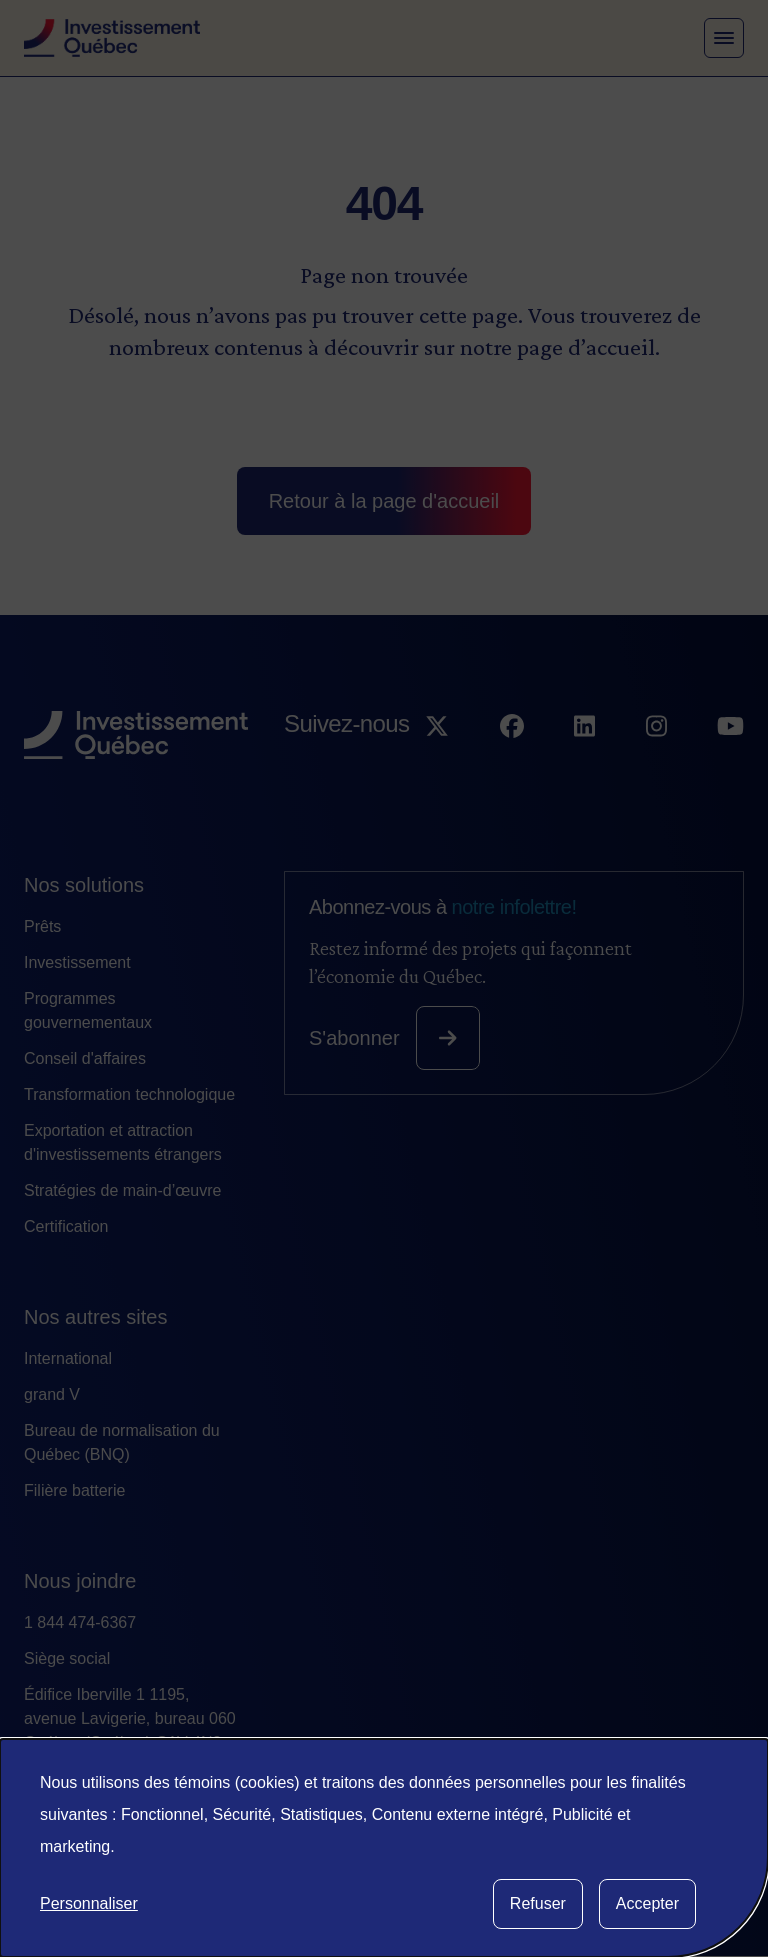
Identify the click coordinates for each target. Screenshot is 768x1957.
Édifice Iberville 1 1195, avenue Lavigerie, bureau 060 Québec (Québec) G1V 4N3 (130, 1718)
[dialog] (384, 1848)
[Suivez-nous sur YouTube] (730, 763)
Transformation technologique (129, 1094)
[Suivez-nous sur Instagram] (656, 763)
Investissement (77, 962)
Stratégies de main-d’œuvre (122, 1190)
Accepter (647, 1903)
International (68, 1358)
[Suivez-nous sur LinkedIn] (584, 763)
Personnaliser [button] (89, 1903)
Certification (66, 1226)
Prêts (42, 926)
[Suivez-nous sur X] (437, 763)
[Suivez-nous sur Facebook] (512, 763)
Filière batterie (74, 1490)
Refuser (538, 1903)
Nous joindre (80, 1581)
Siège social (67, 1658)
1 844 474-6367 (80, 1622)
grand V (52, 1394)
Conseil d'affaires (85, 1058)
